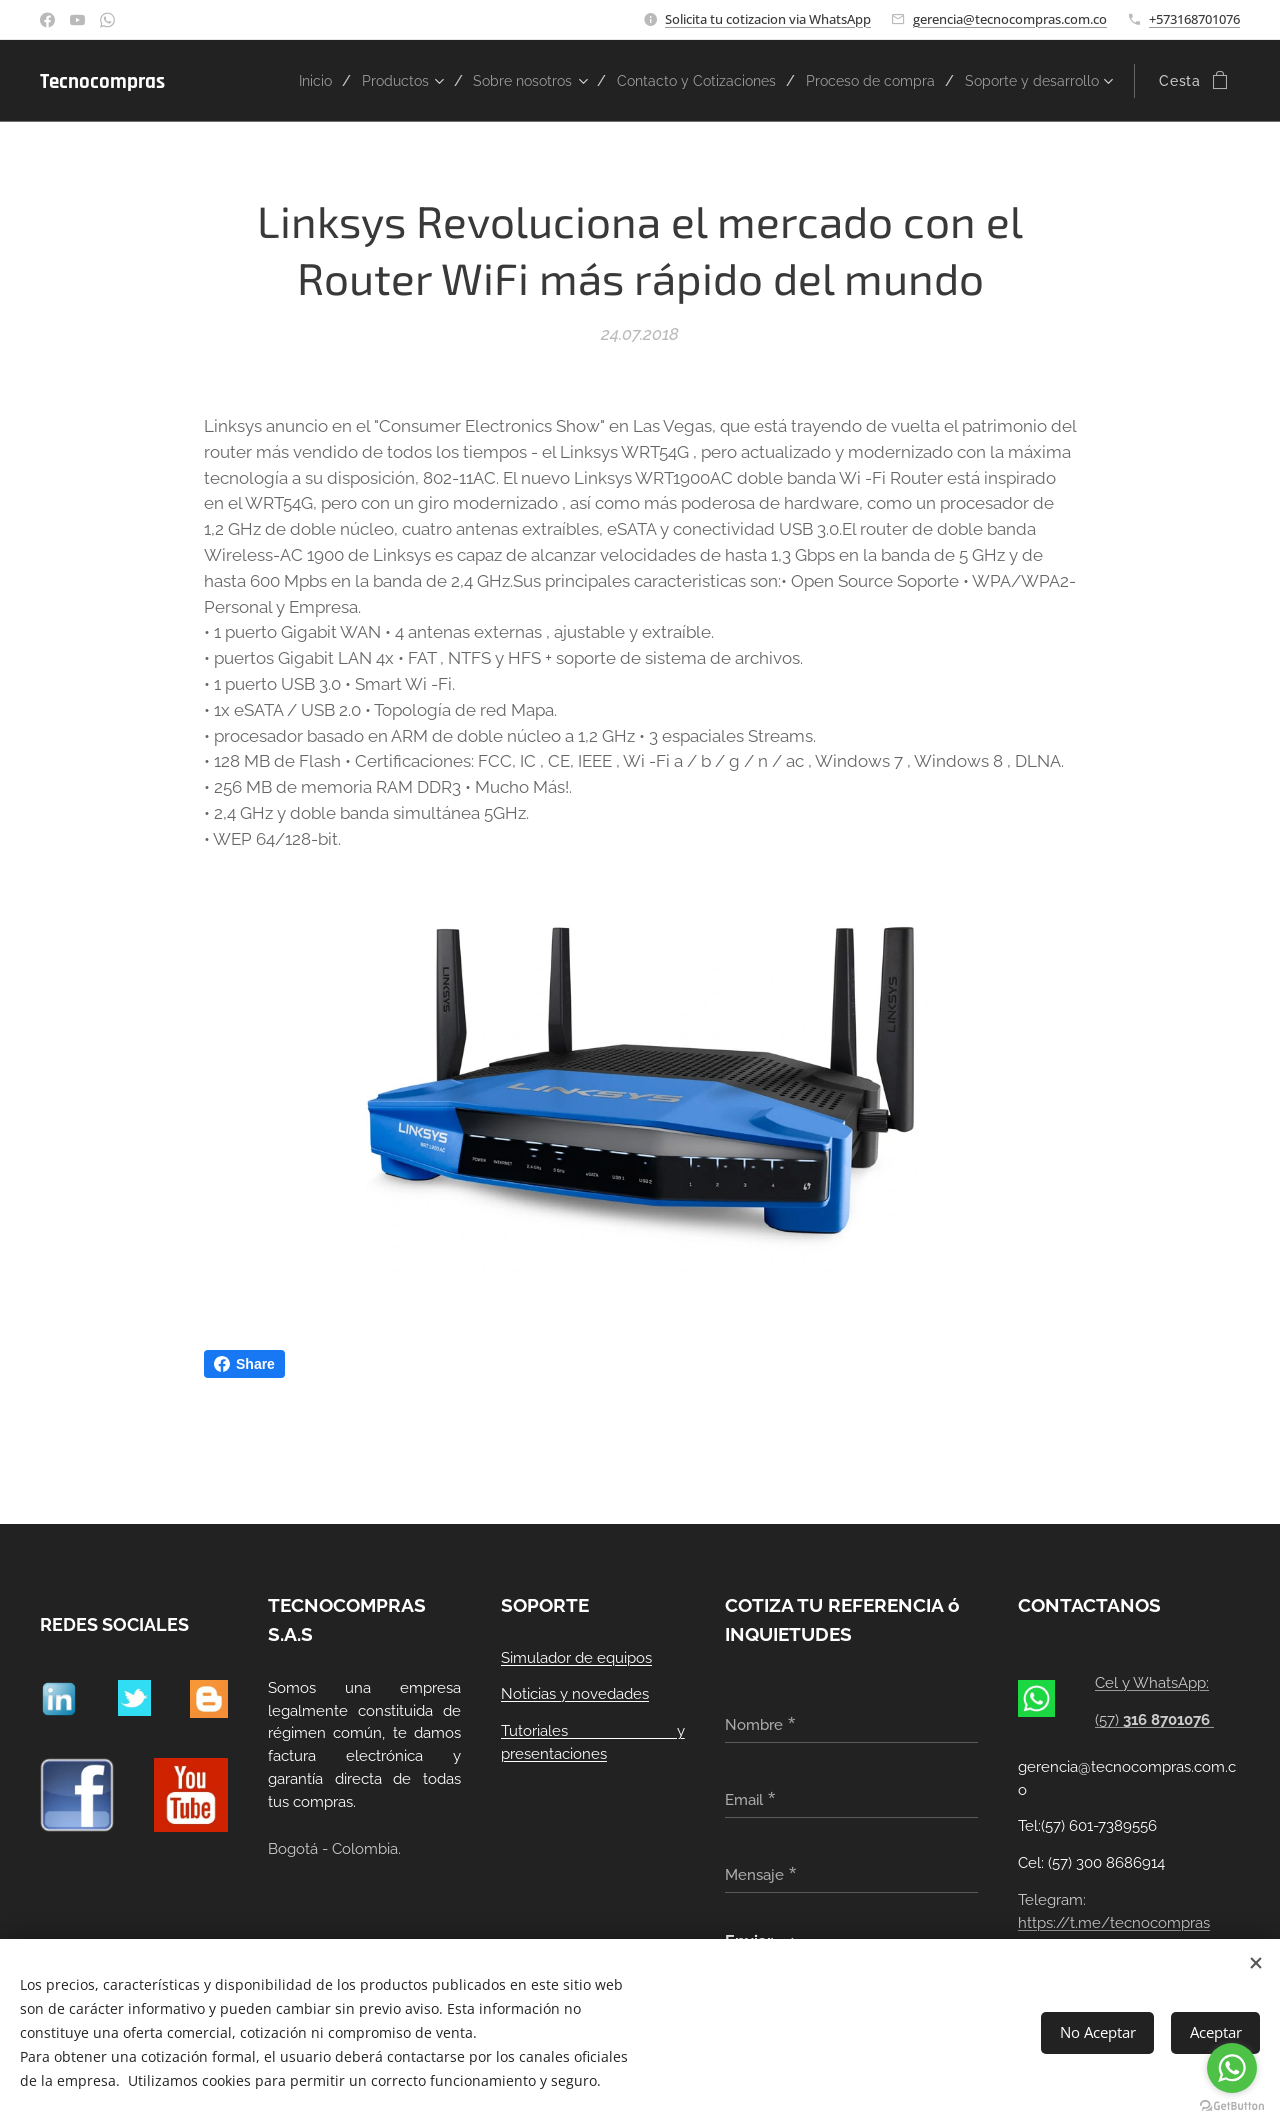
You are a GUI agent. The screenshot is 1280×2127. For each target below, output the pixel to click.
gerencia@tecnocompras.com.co (1010, 19)
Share (244, 1364)
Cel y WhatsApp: (1153, 1684)
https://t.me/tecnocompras (1114, 1923)
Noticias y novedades (575, 1695)
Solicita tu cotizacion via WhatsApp (768, 19)
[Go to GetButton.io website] (1232, 2106)
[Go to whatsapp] (1232, 2068)
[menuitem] (371, 81)
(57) (1155, 1720)
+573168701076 (1194, 19)
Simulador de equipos (576, 1658)
